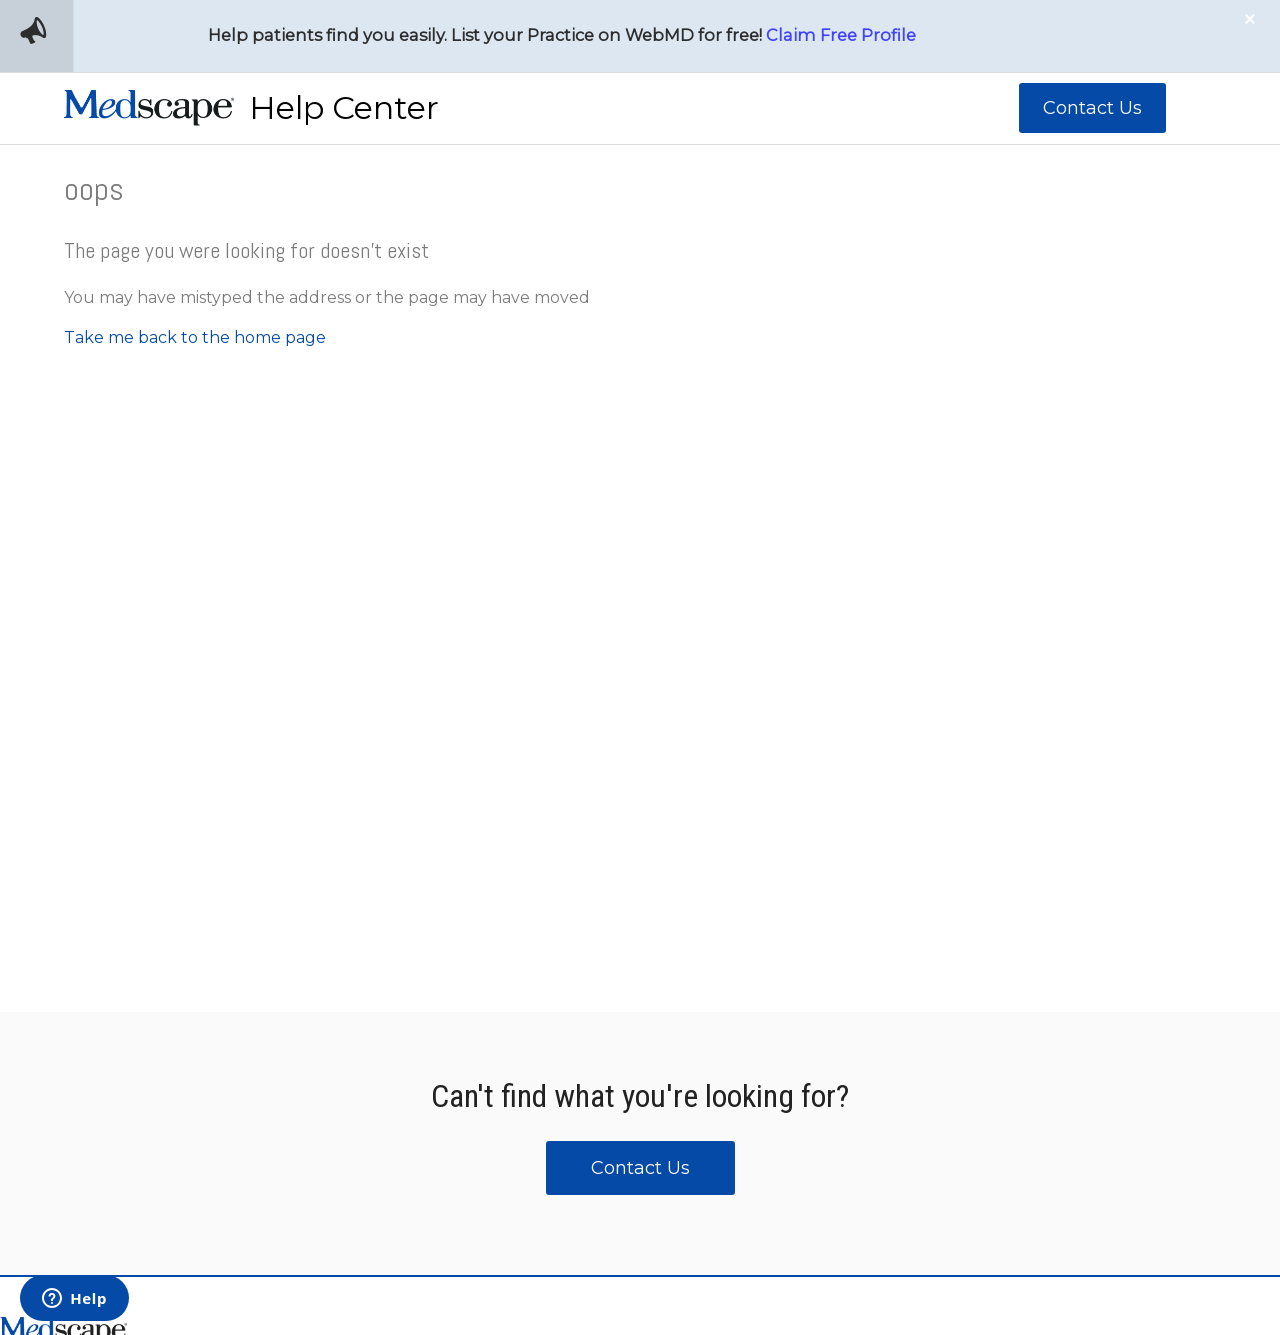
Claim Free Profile (841, 35)
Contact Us (1092, 108)
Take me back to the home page (195, 337)
